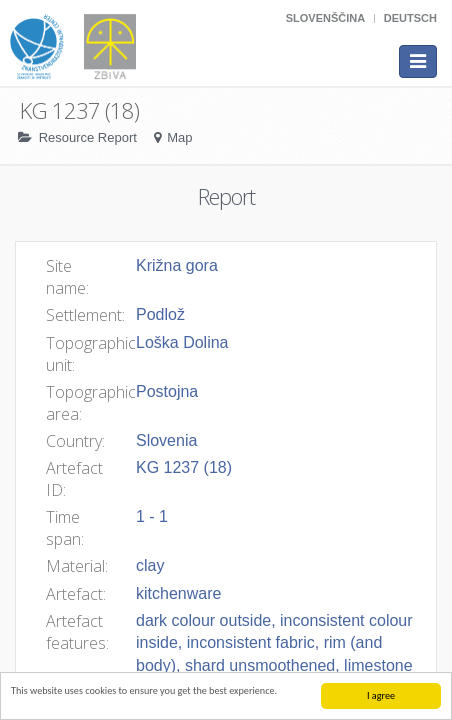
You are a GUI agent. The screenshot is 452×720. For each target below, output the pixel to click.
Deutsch (410, 18)
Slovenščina (325, 18)
